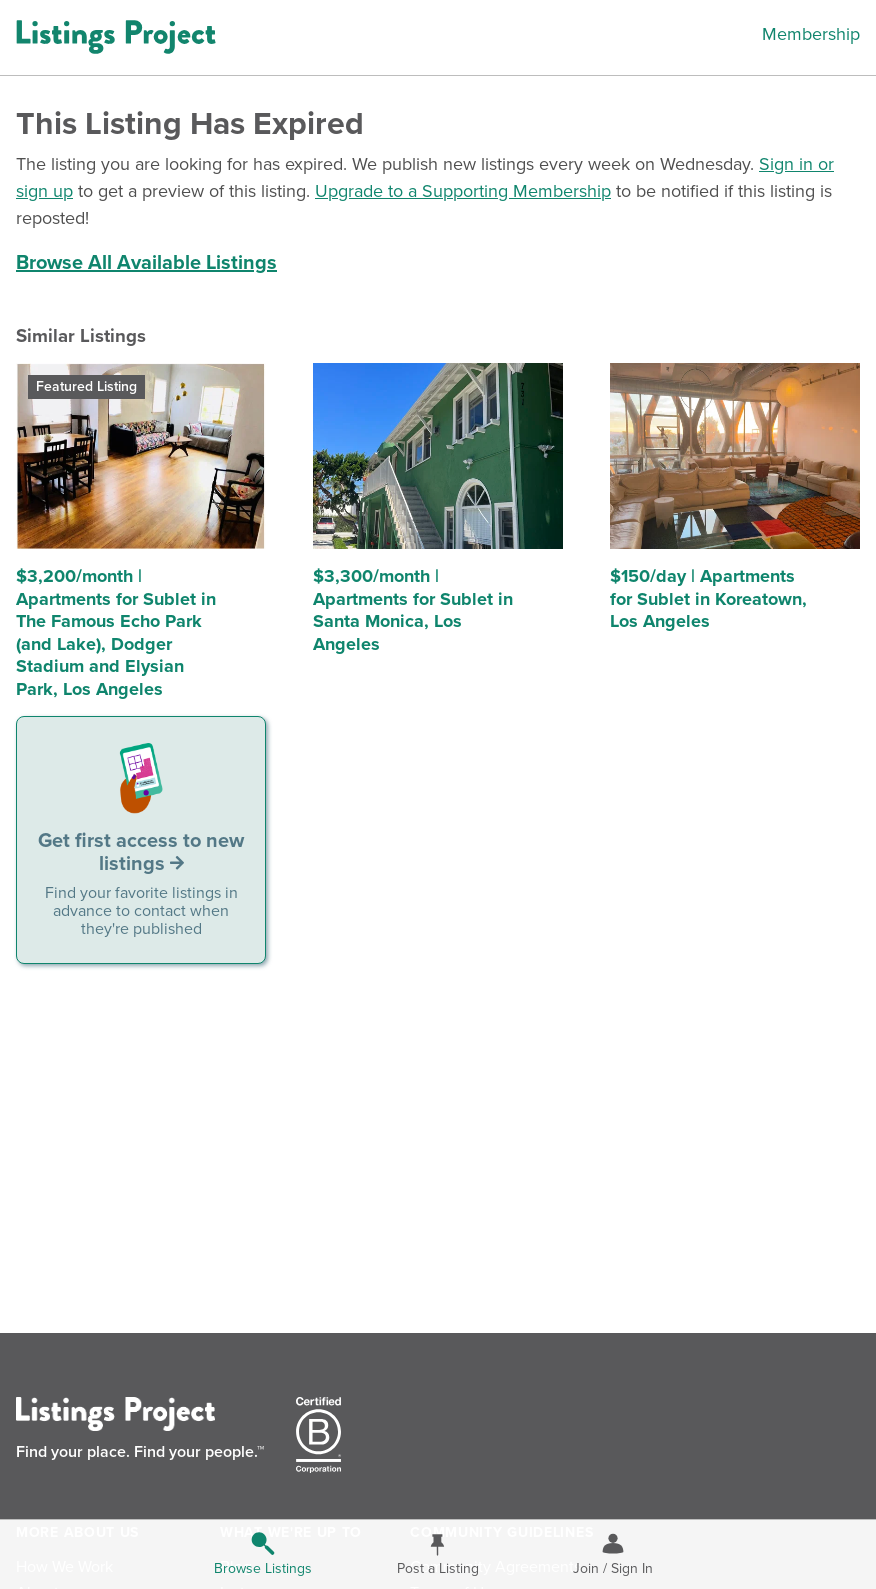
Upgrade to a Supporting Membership (463, 191)
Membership (811, 34)
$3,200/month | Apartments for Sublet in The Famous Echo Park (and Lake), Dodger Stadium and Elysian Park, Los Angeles (116, 632)
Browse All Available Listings (146, 263)
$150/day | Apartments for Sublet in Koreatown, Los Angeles (708, 598)
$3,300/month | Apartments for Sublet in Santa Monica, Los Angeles (413, 610)
